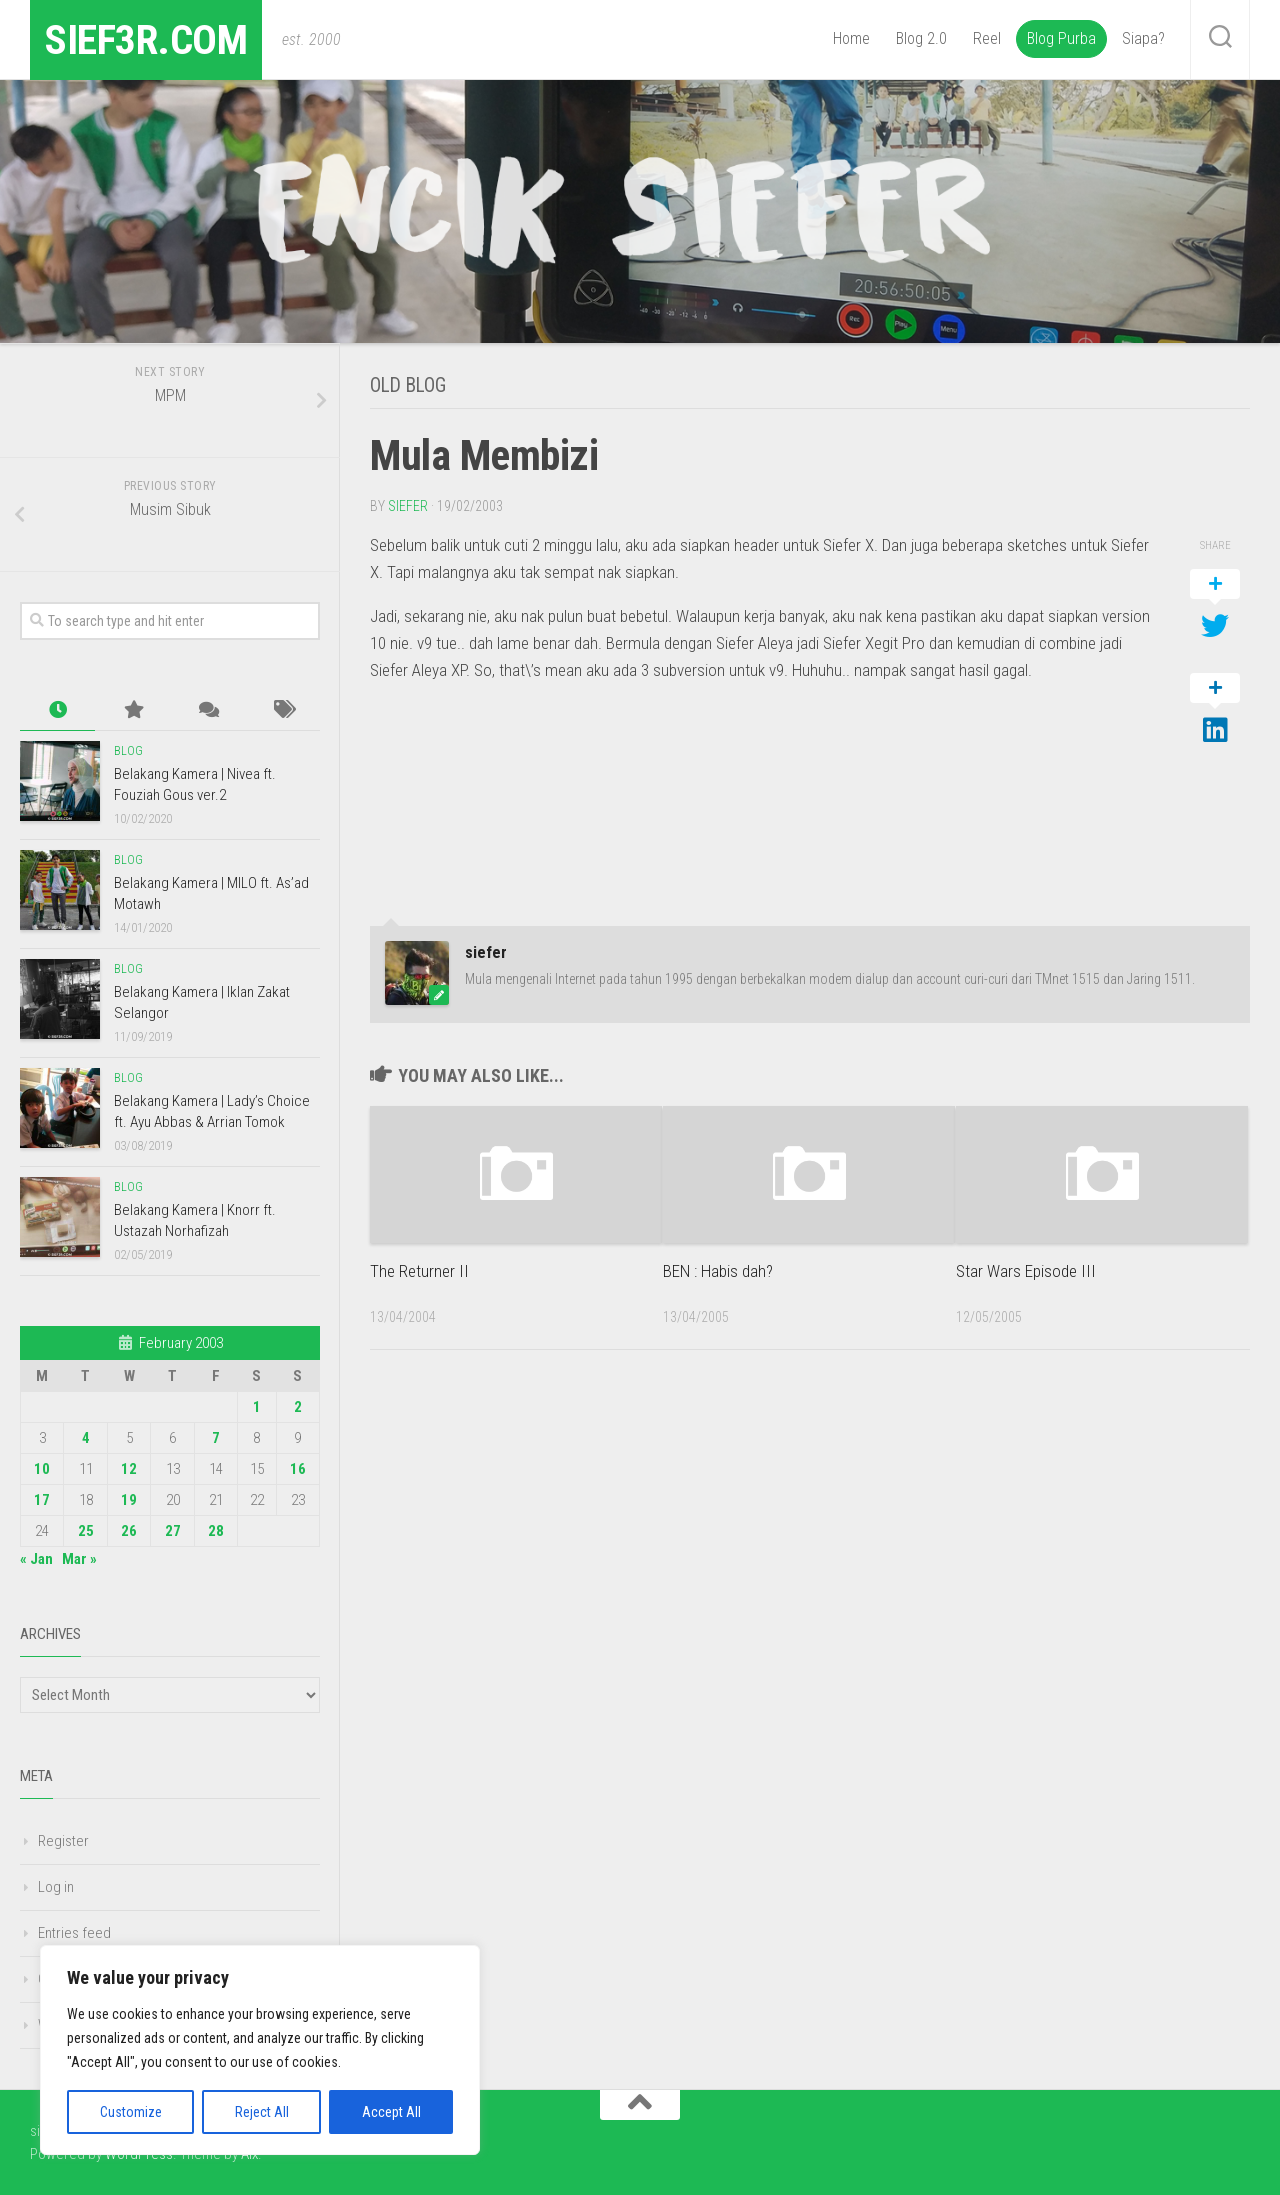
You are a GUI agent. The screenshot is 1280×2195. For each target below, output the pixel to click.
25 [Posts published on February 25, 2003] (86, 1531)
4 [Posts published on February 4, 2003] (86, 1438)
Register (63, 1841)
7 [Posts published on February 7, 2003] (216, 1438)
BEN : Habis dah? (718, 1270)
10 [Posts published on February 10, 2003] (42, 1469)
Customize (131, 2112)
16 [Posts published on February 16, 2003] (298, 1469)
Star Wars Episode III (1026, 1270)
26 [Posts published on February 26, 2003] (129, 1531)
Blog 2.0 (921, 38)
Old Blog (411, 385)
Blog (128, 751)
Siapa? (1143, 38)
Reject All (262, 2112)
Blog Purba (1061, 38)
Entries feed (74, 1933)
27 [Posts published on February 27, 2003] (173, 1531)
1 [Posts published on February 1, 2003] (257, 1407)
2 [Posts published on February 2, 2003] (298, 1407)
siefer (408, 505)
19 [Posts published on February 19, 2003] (129, 1500)
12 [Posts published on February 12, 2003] (129, 1469)
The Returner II (419, 1270)
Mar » (79, 1559)
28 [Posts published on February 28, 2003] (216, 1531)
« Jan (36, 1559)
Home (851, 38)
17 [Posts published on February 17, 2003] (42, 1500)
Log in (56, 1887)
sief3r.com (148, 39)
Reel (987, 38)
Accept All (391, 2112)
